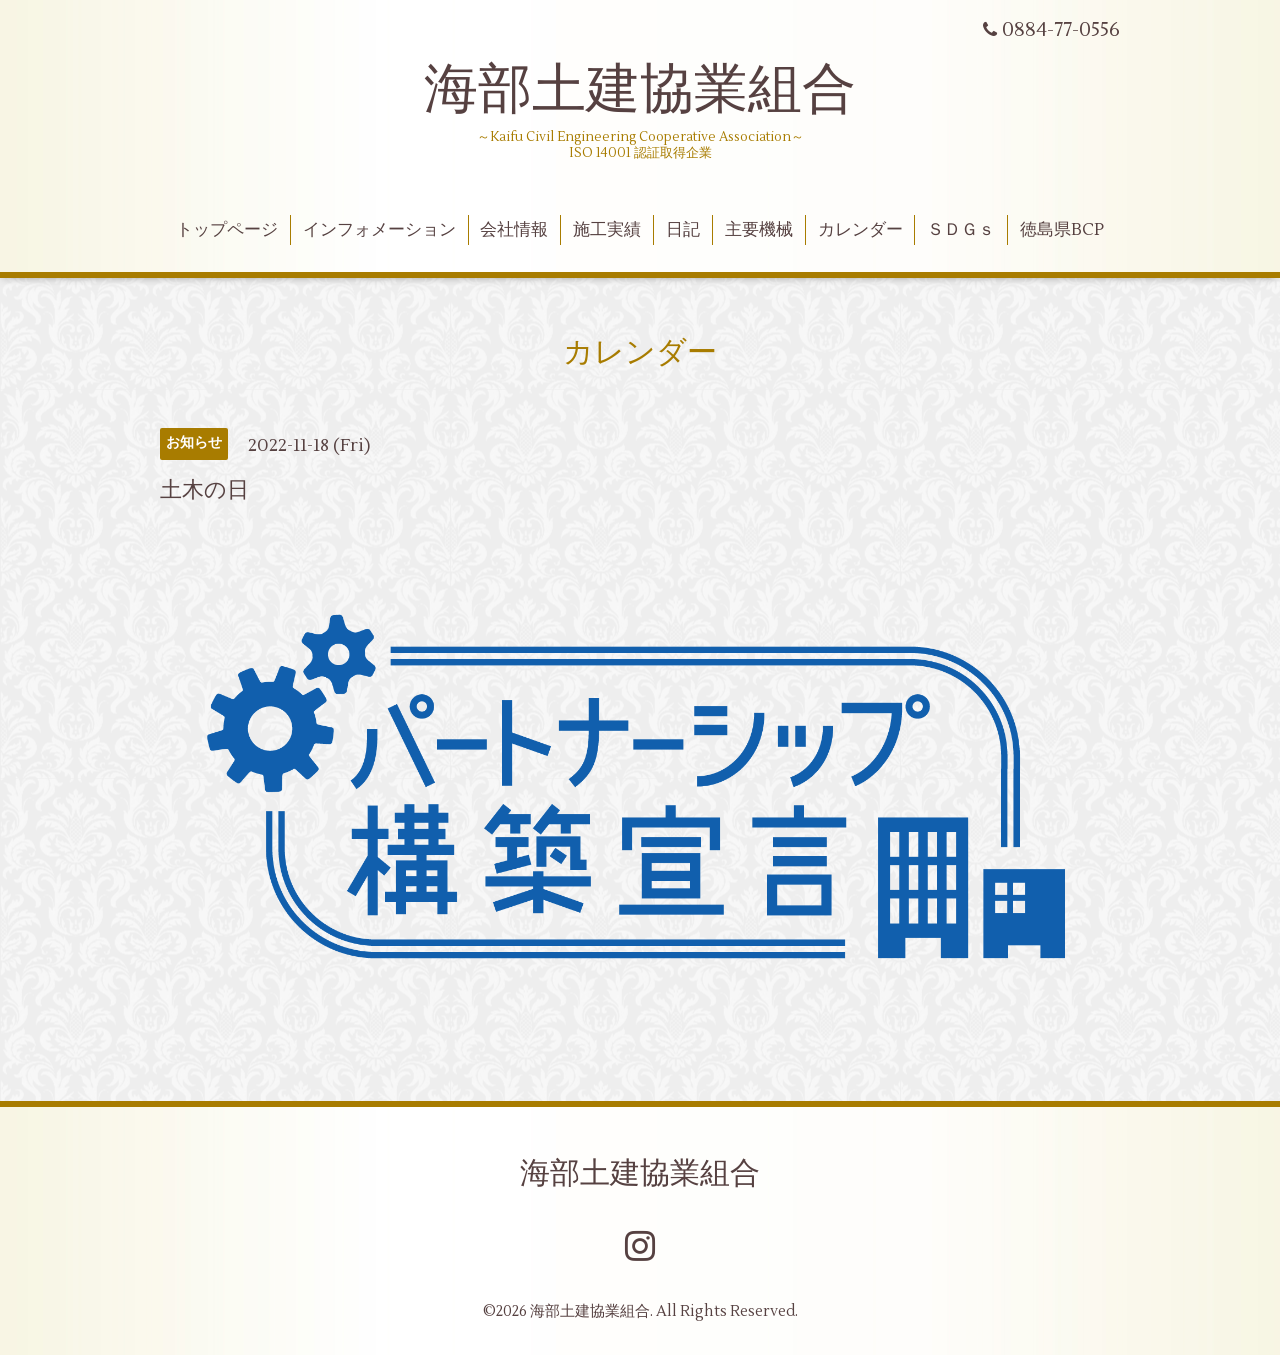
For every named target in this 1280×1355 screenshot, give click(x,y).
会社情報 (514, 230)
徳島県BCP (1062, 230)
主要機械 (759, 230)
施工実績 (607, 230)
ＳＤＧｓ (961, 230)
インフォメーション (379, 230)
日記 (683, 230)
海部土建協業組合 (640, 90)
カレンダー (860, 230)
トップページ (227, 230)
